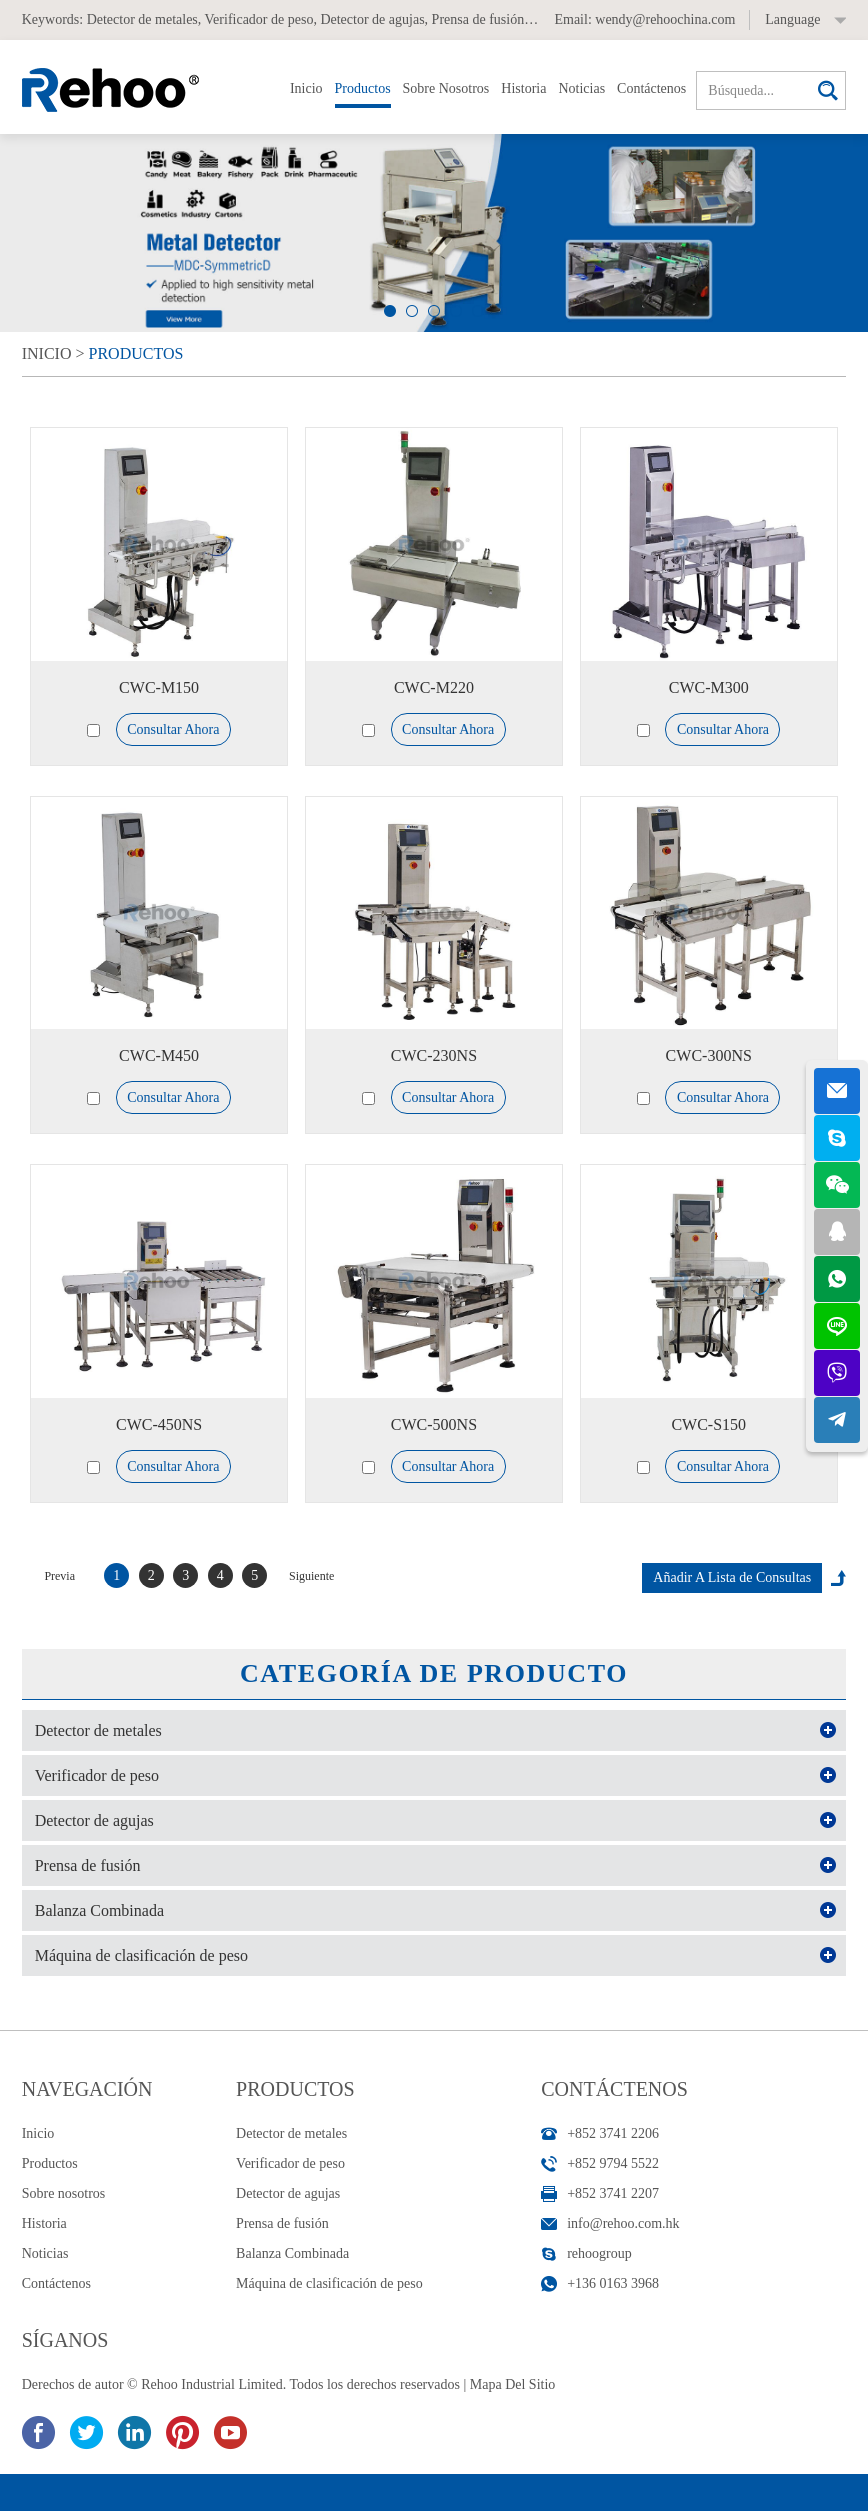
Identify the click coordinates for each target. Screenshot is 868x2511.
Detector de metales (142, 19)
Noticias (581, 88)
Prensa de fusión (478, 19)
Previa (59, 1576)
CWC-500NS (434, 1424)
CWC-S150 (708, 1424)
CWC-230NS (434, 1055)
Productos (363, 88)
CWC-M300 (709, 687)
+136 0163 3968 (613, 2283)
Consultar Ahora (173, 729)
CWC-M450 (159, 1055)
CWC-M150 (159, 687)
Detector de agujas (372, 19)
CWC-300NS (709, 1055)
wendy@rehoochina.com (665, 19)
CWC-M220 (434, 687)
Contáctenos (651, 88)
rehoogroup (599, 2253)
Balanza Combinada (99, 1910)
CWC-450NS (159, 1424)
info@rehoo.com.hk (623, 2223)
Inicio (306, 88)
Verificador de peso (259, 19)
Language (792, 19)
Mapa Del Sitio (513, 2384)
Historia (523, 88)
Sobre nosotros (446, 88)
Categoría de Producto (434, 1673)
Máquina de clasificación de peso (141, 1955)
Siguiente (311, 1576)
